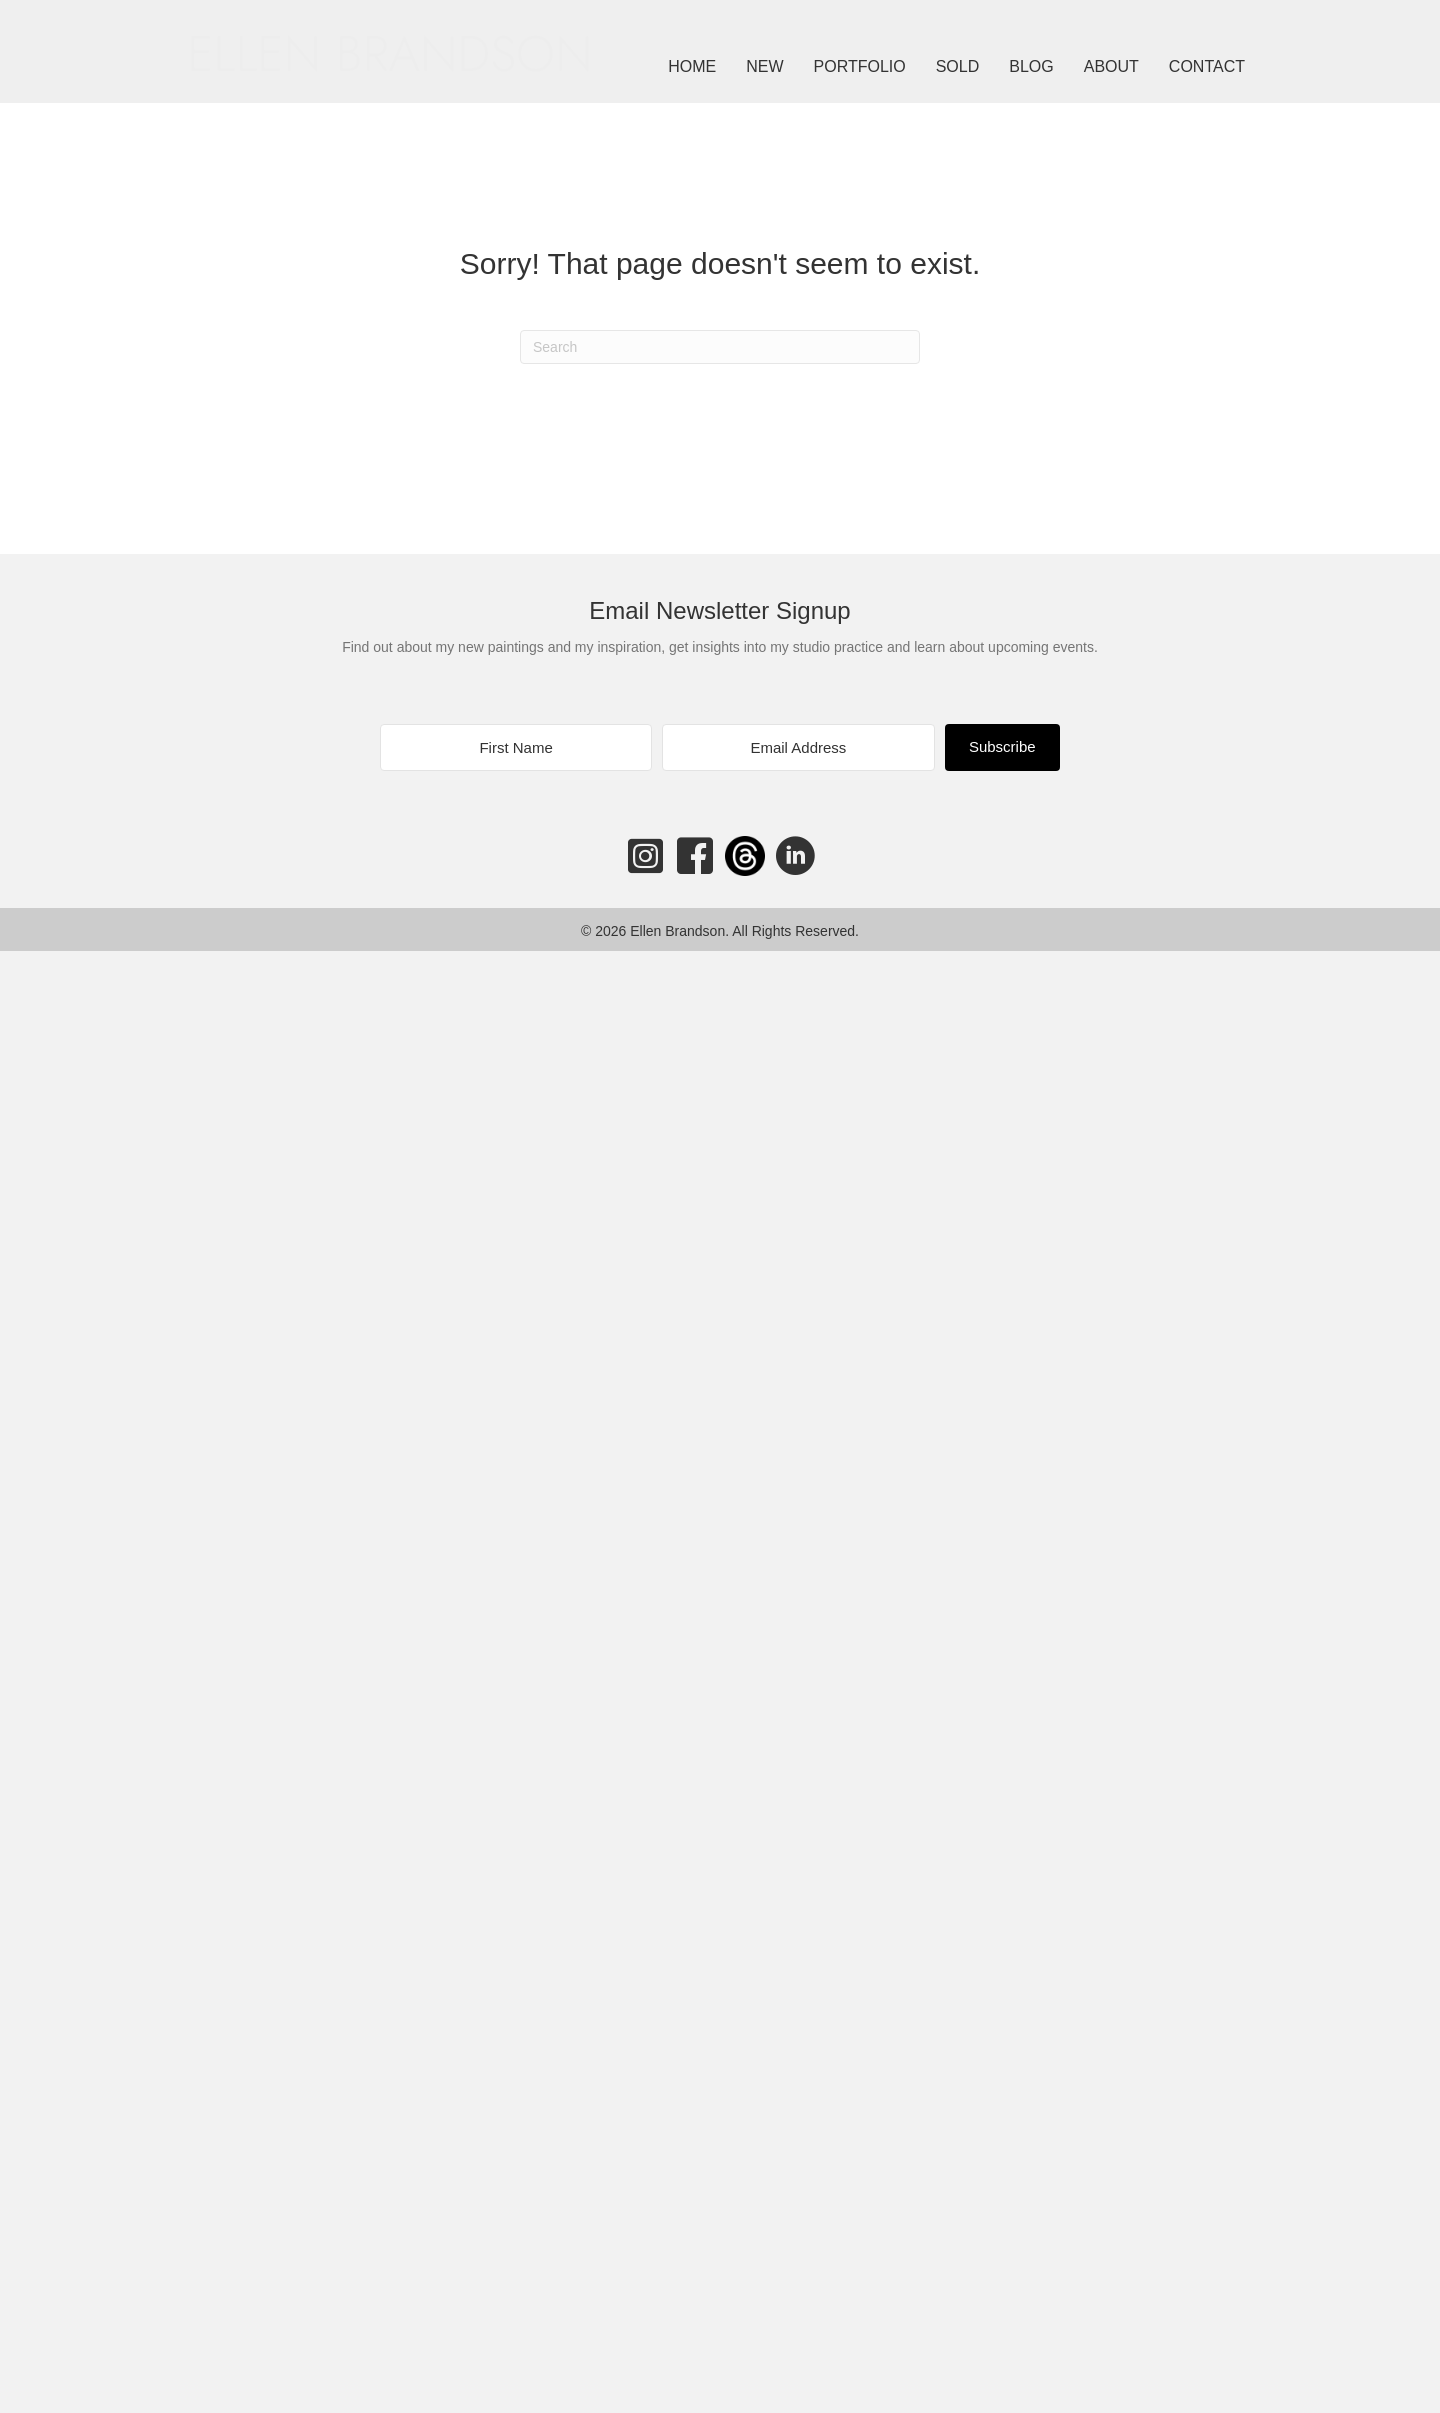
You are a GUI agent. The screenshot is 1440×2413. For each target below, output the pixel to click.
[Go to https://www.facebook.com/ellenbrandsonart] (695, 857)
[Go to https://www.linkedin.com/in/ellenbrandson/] (795, 857)
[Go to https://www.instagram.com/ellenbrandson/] (645, 856)
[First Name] (516, 747)
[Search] (720, 347)
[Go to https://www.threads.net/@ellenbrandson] (745, 856)
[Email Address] (798, 747)
